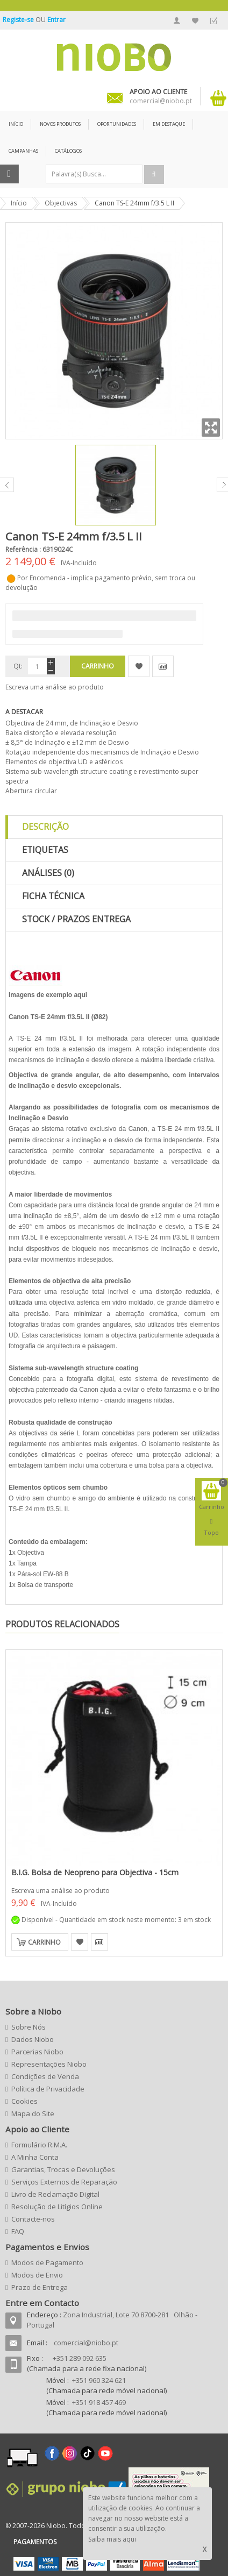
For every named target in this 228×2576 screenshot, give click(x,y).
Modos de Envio (37, 2275)
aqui (80, 995)
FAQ (17, 2231)
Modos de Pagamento (47, 2262)
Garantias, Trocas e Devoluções (63, 2169)
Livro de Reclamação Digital (55, 2194)
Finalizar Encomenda (213, 20)
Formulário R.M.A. (39, 2145)
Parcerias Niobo (37, 2051)
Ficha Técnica (53, 896)
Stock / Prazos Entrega (76, 919)
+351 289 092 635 (79, 2358)
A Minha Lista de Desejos (195, 20)
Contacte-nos (33, 2219)
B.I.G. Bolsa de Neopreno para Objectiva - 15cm (95, 1872)
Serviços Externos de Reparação (64, 2182)
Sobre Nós (28, 2027)
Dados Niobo (32, 2039)
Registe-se (19, 19)
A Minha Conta (177, 20)
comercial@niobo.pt (86, 2342)
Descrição (45, 826)
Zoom (211, 427)
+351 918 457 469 (99, 2402)
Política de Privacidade (47, 2089)
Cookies (24, 2101)
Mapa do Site (32, 2113)
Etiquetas (45, 850)
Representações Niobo (49, 2064)
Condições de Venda (45, 2076)
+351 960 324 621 (99, 2380)
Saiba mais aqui (112, 2539)
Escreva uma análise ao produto (54, 687)
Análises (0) (48, 873)
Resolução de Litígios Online (57, 2206)
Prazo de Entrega (39, 2287)
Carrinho (44, 1942)
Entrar (56, 19)
